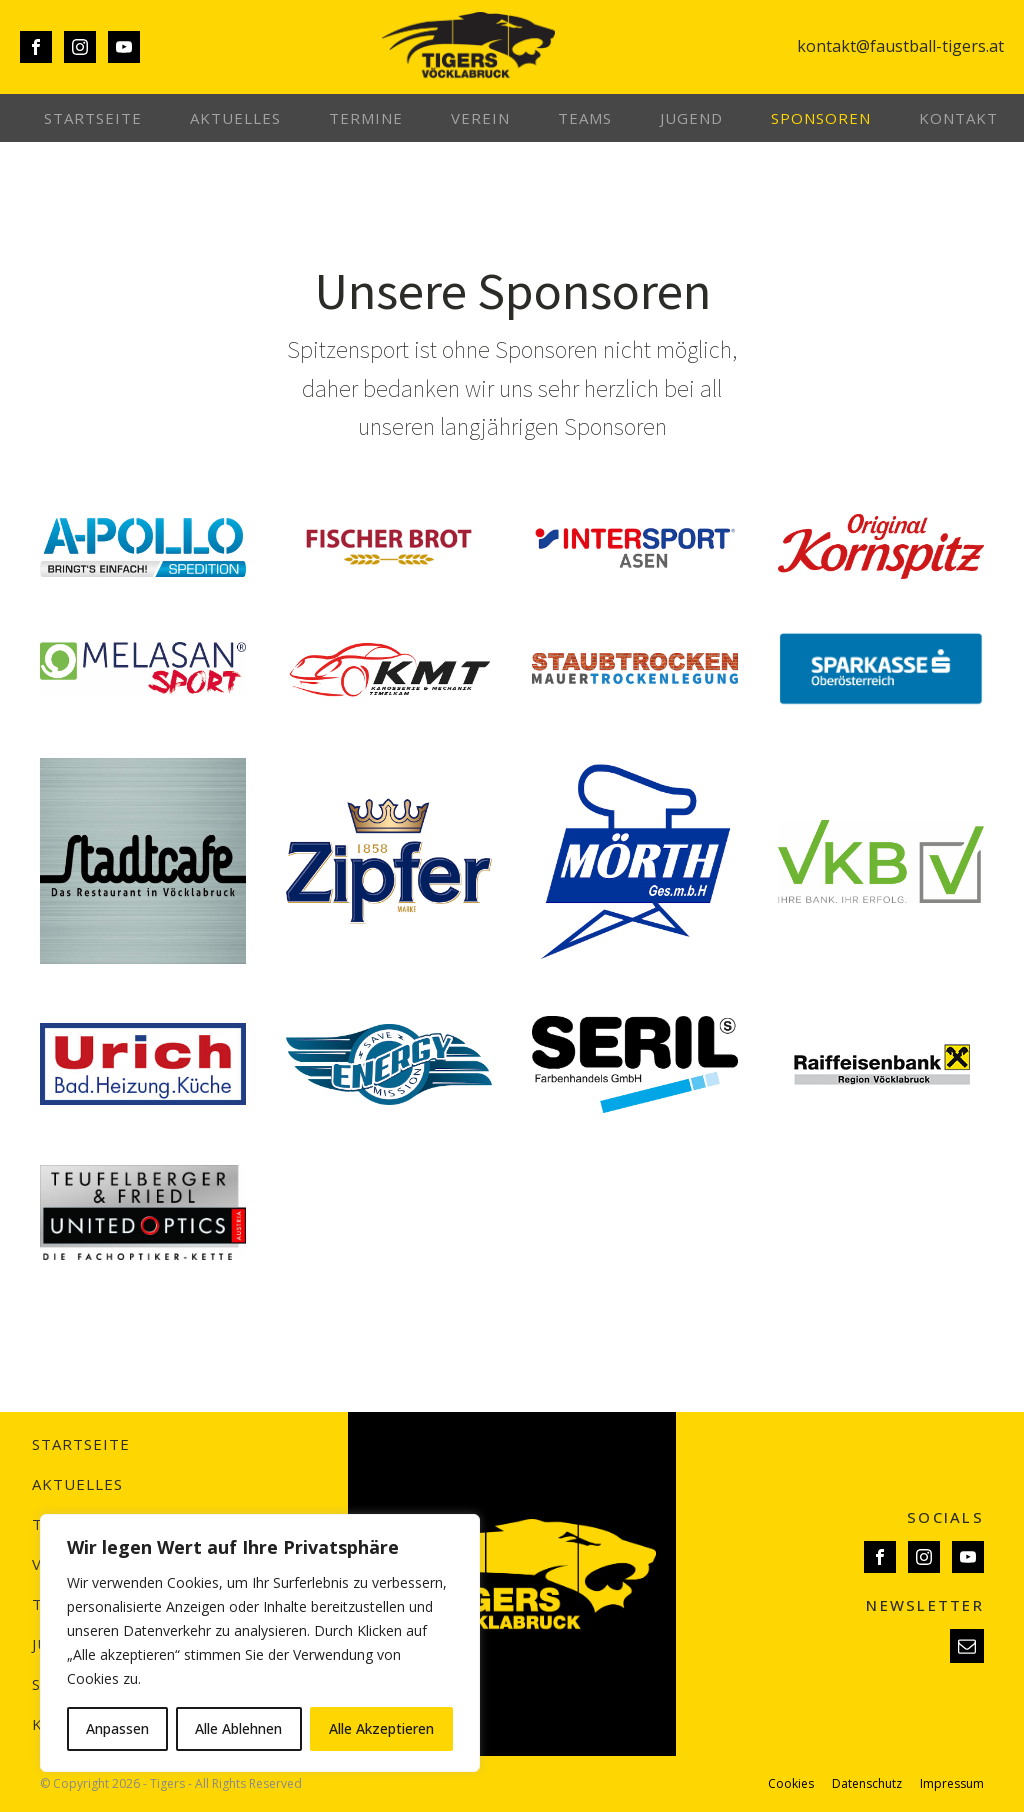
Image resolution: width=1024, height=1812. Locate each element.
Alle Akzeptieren (381, 1728)
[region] (260, 1643)
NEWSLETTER (925, 1605)
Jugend (691, 118)
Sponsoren (821, 118)
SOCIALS (945, 1517)
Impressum (952, 1784)
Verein (480, 118)
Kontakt (958, 118)
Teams (585, 118)
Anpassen (117, 1728)
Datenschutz (867, 1784)
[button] (967, 1646)
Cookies (791, 1784)
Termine (366, 118)
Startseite (93, 118)
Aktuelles (235, 118)
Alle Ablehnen (238, 1728)
